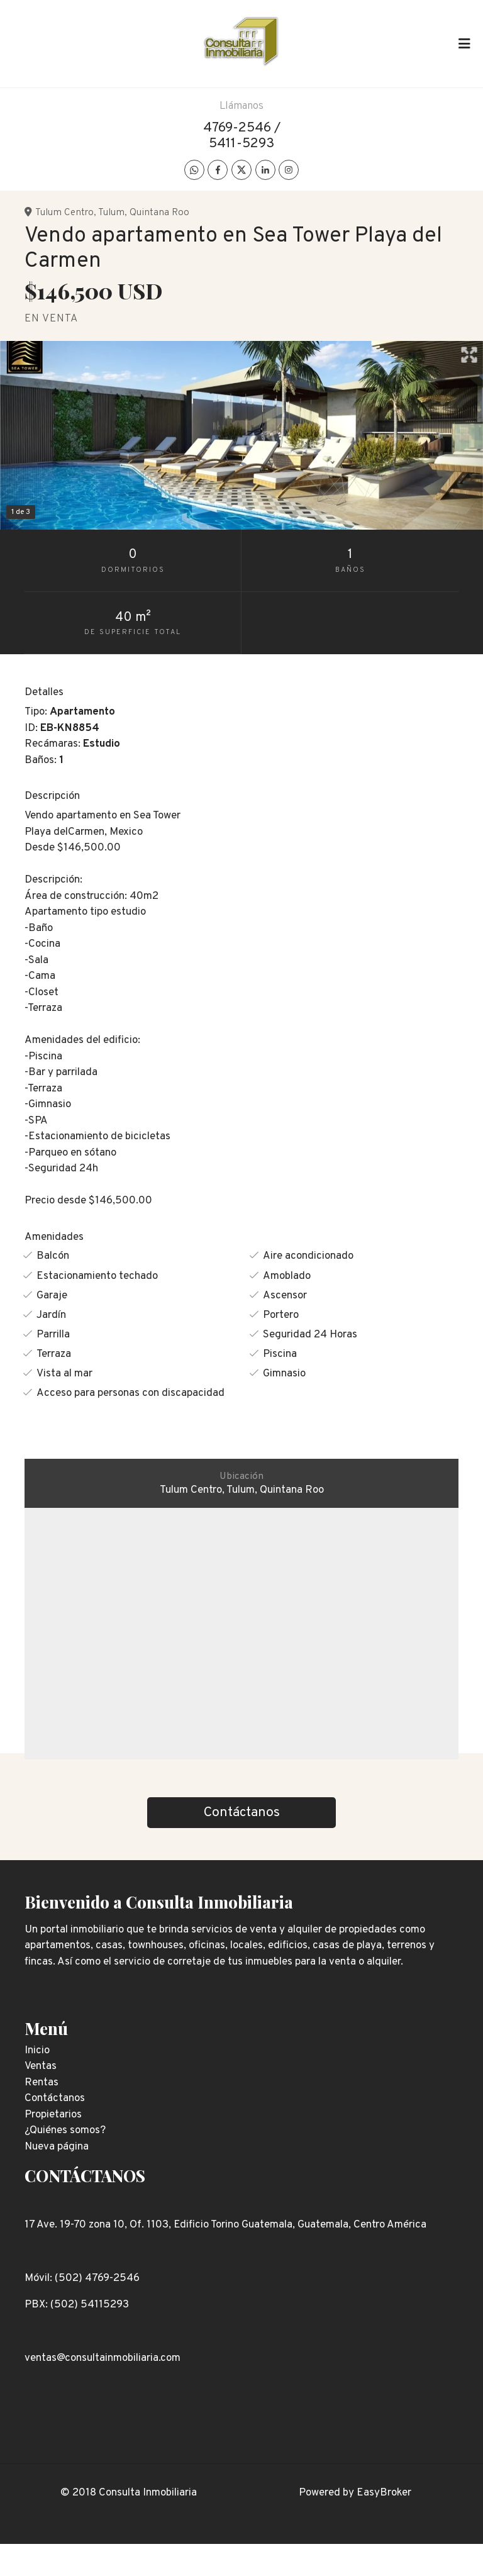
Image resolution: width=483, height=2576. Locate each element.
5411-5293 (241, 143)
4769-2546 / (241, 128)
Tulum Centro (64, 212)
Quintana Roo (159, 212)
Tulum (111, 212)
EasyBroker (384, 2493)
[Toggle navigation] (464, 43)
